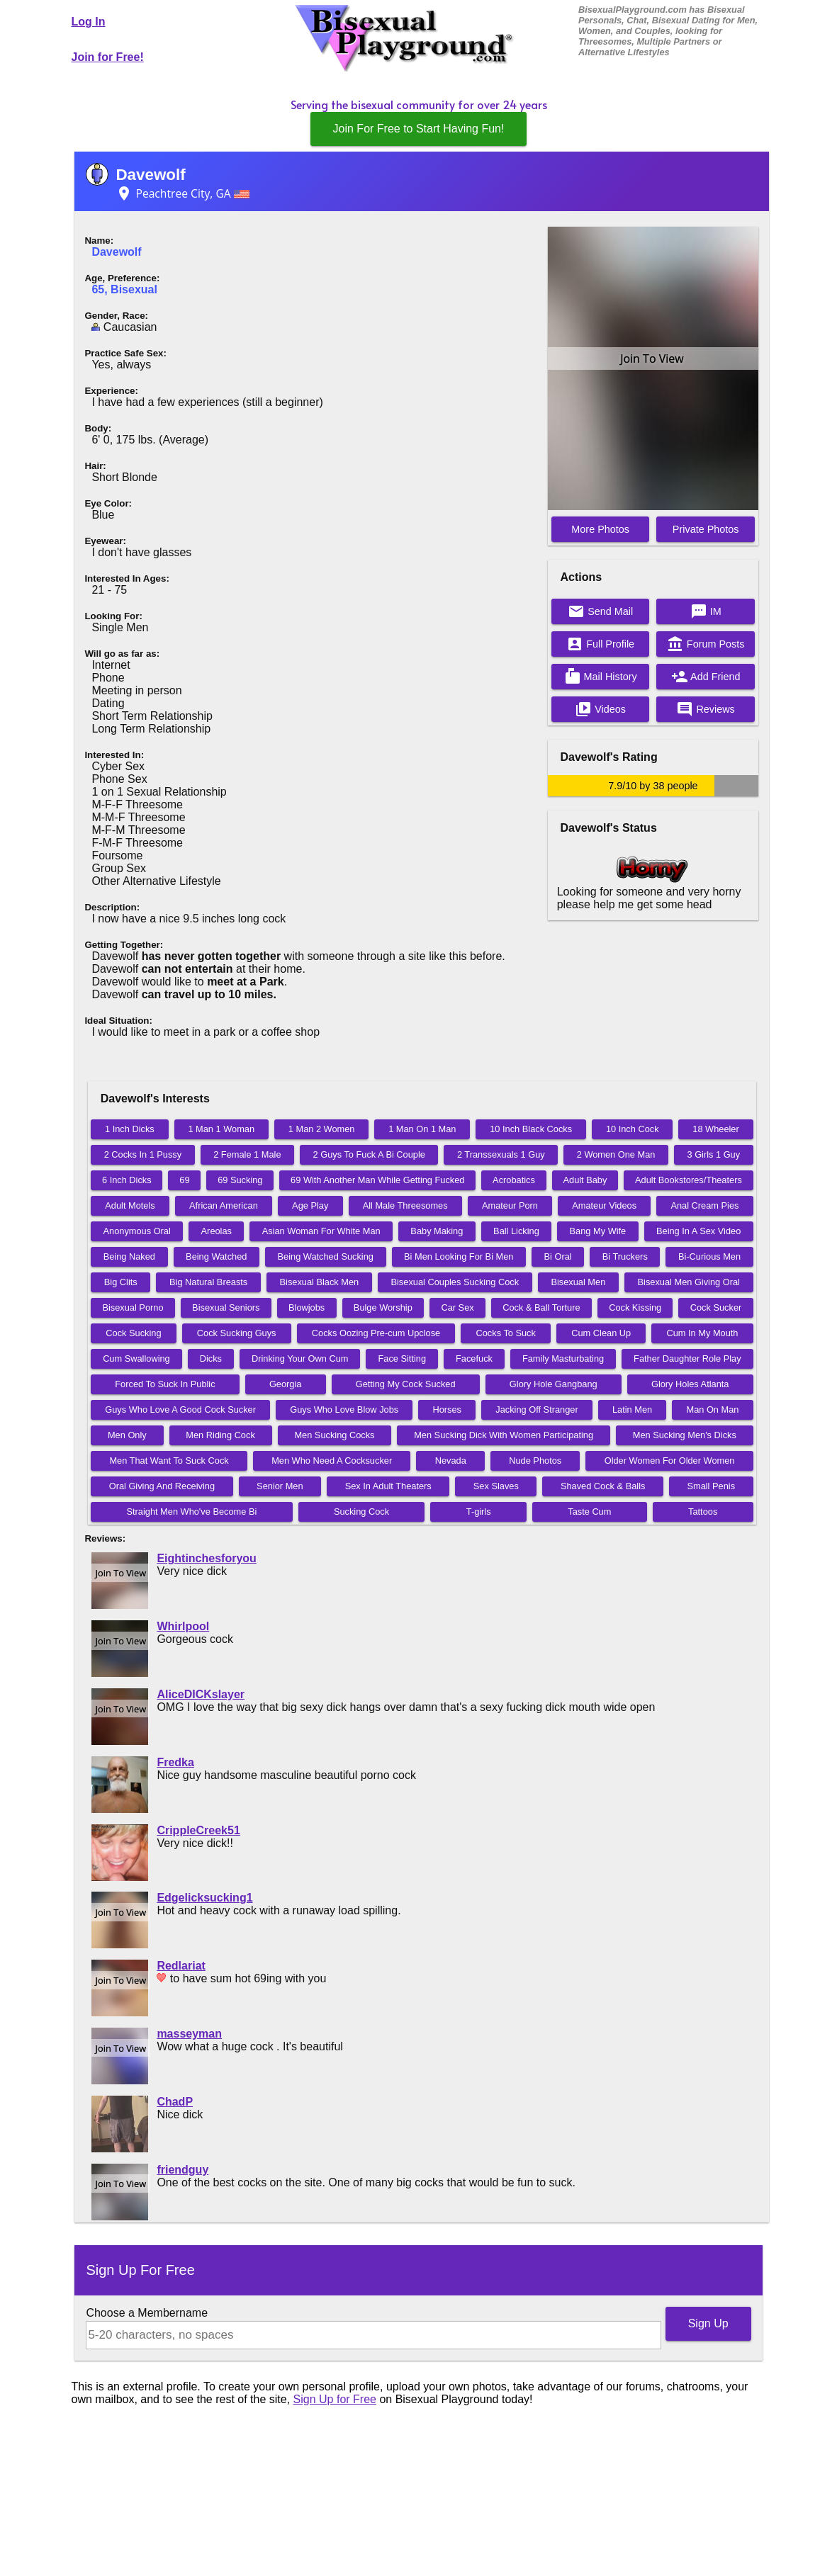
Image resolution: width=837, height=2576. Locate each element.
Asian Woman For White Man (321, 1231)
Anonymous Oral (137, 1231)
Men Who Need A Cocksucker (331, 1460)
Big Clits (120, 1282)
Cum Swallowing (136, 1358)
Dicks (211, 1358)
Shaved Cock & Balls (603, 1486)
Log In (89, 22)
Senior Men (280, 1486)
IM (705, 611)
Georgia (285, 1384)
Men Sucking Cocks (334, 1435)
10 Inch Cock (632, 1129)
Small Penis (711, 1486)
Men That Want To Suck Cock (168, 1460)
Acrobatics (514, 1180)
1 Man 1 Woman (221, 1129)
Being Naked (129, 1256)
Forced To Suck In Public (165, 1384)
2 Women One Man (616, 1154)
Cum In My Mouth (702, 1333)
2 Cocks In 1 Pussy (143, 1154)
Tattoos (702, 1511)
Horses (446, 1409)
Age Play (310, 1205)
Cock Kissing (635, 1307)
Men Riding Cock (220, 1435)
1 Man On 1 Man (422, 1129)
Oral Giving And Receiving (162, 1486)
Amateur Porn (510, 1205)
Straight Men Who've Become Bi (191, 1511)
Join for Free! (108, 57)
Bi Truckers (625, 1256)
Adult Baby (585, 1180)
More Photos (600, 529)
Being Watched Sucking (325, 1256)
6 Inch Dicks (127, 1180)
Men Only (127, 1435)
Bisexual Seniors (225, 1307)
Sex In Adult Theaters (388, 1486)
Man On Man (712, 1409)
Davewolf (150, 174)
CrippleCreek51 (198, 1830)
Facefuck (474, 1358)
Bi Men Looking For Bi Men (458, 1256)
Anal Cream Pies (704, 1205)
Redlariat (181, 1966)
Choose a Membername (147, 2313)
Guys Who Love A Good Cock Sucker (180, 1409)
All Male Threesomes (405, 1205)
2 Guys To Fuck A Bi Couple (369, 1154)
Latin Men (632, 1409)
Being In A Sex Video (698, 1231)
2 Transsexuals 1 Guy (501, 1154)
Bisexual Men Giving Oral (689, 1282)
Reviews (705, 709)
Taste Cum (589, 1511)
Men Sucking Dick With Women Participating (503, 1435)
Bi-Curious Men (709, 1256)
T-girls (478, 1511)
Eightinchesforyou (206, 1558)
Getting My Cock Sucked (406, 1384)
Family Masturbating (563, 1358)
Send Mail (600, 611)
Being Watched (216, 1256)
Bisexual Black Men (319, 1282)
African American (223, 1205)
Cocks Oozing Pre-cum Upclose (376, 1333)
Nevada (450, 1460)
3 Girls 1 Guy (713, 1154)
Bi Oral (558, 1256)
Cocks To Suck (506, 1333)
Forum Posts (706, 644)
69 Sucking (240, 1180)
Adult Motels (130, 1205)
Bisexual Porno (132, 1307)
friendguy (182, 2170)
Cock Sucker (716, 1307)
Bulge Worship (383, 1307)
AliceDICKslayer (201, 1694)
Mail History (600, 676)
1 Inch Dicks (130, 1129)
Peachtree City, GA (182, 193)
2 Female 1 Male (247, 1154)
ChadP (175, 2102)
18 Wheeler (715, 1129)
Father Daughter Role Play (687, 1358)
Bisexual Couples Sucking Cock (455, 1282)
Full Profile (600, 644)
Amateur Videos (604, 1205)
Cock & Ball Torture (541, 1307)
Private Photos (706, 529)
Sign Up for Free (334, 2399)
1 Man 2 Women (321, 1129)
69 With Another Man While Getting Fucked (377, 1180)
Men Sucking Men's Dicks (684, 1435)
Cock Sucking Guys (236, 1333)
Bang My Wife (598, 1231)
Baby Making (436, 1231)
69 (184, 1180)
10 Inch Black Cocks (531, 1129)
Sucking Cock (361, 1511)
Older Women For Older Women (670, 1460)
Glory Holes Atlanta (690, 1384)
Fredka (175, 1762)
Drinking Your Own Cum (300, 1358)
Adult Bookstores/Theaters (688, 1180)
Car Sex (457, 1307)
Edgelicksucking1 (204, 1898)
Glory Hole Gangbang (553, 1384)
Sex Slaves (496, 1486)
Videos (600, 709)
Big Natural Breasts (208, 1282)
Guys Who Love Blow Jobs (344, 1409)
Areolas (216, 1231)
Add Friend (706, 676)
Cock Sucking (133, 1333)
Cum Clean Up (601, 1333)
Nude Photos (535, 1460)
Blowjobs (306, 1307)
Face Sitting (402, 1358)
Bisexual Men (578, 1282)
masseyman (189, 2034)
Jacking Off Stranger (536, 1409)
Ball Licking (516, 1231)
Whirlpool (183, 1626)
